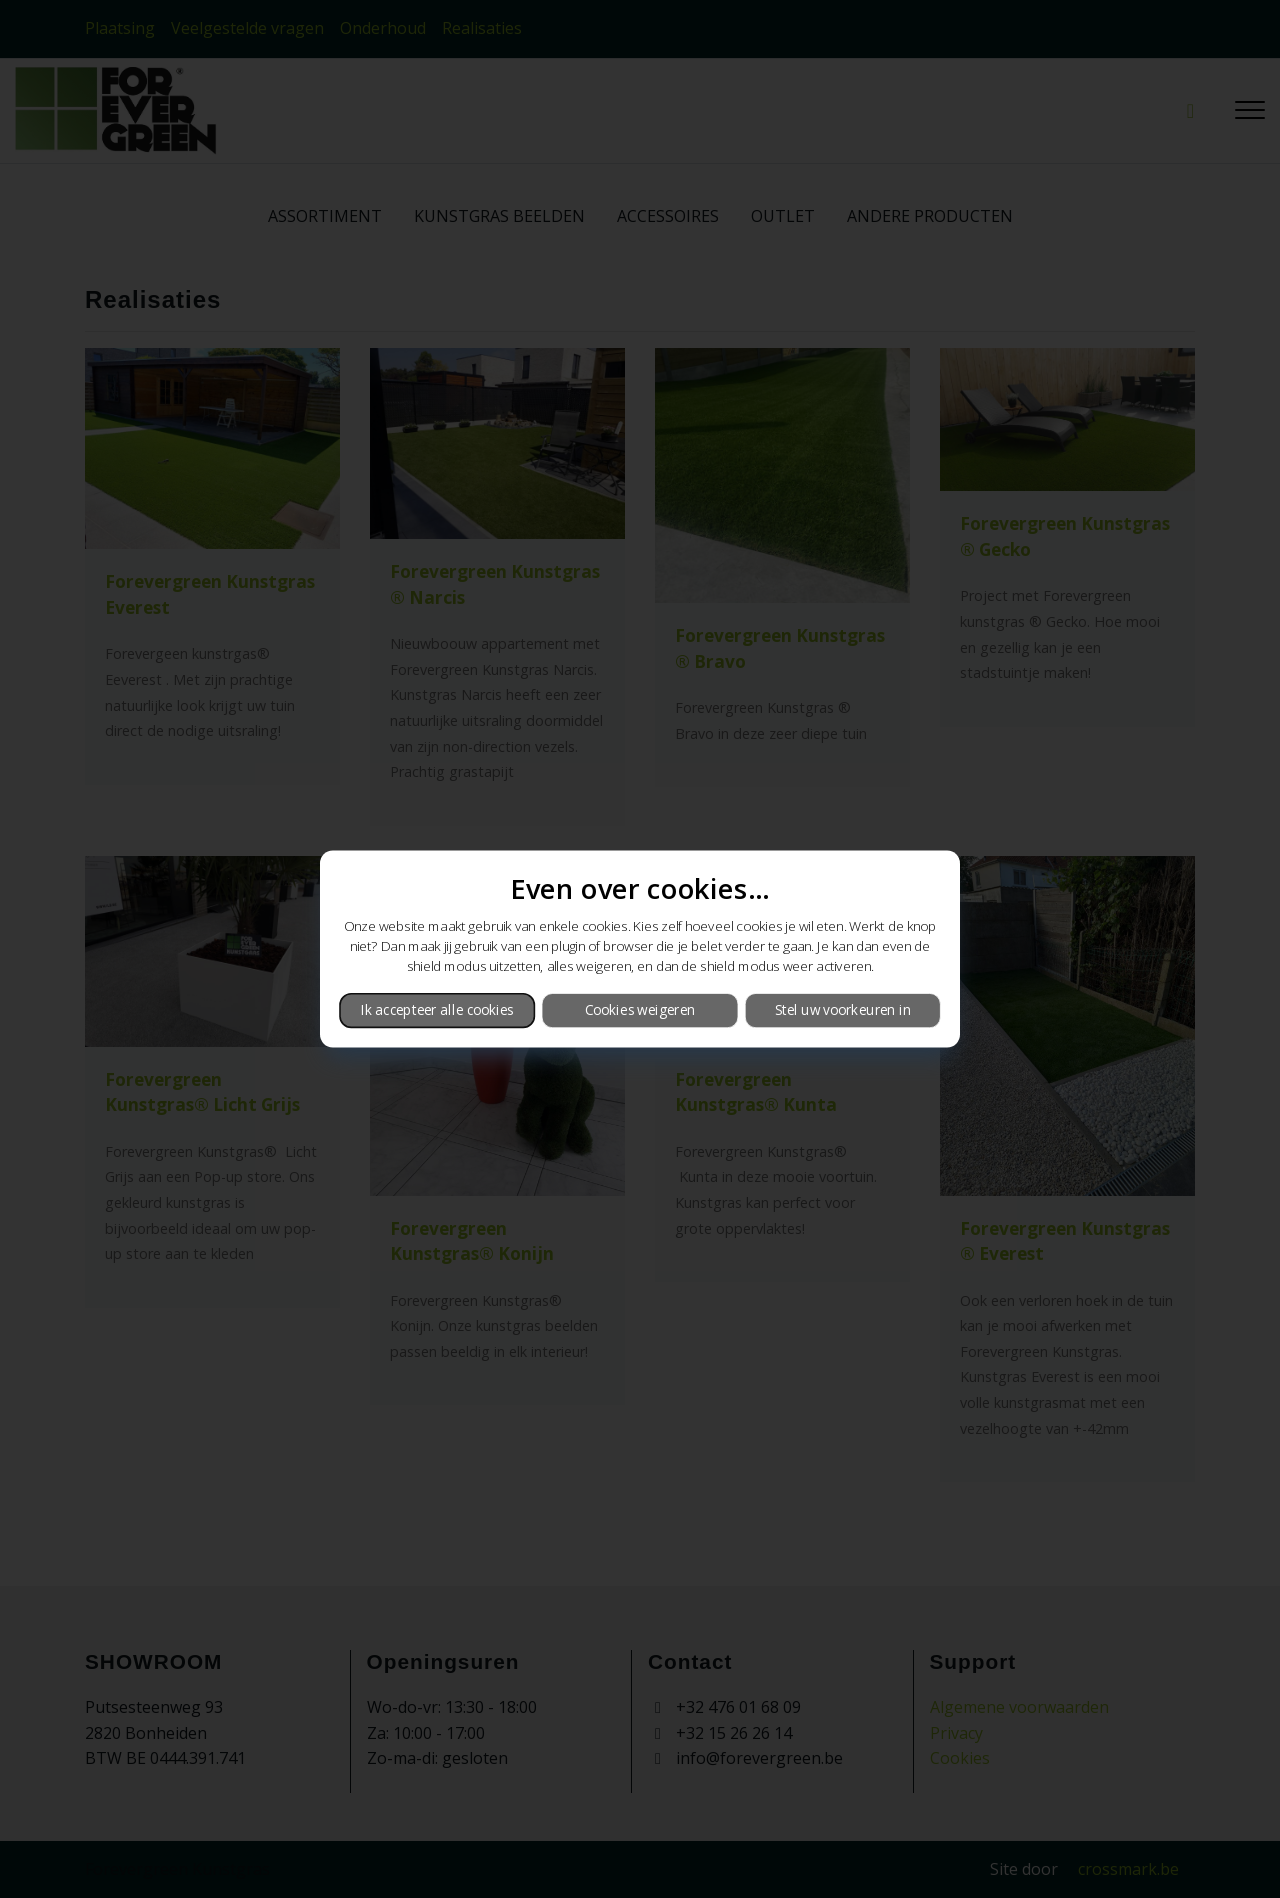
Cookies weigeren (640, 1010)
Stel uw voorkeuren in (843, 1010)
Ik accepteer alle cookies (437, 1010)
